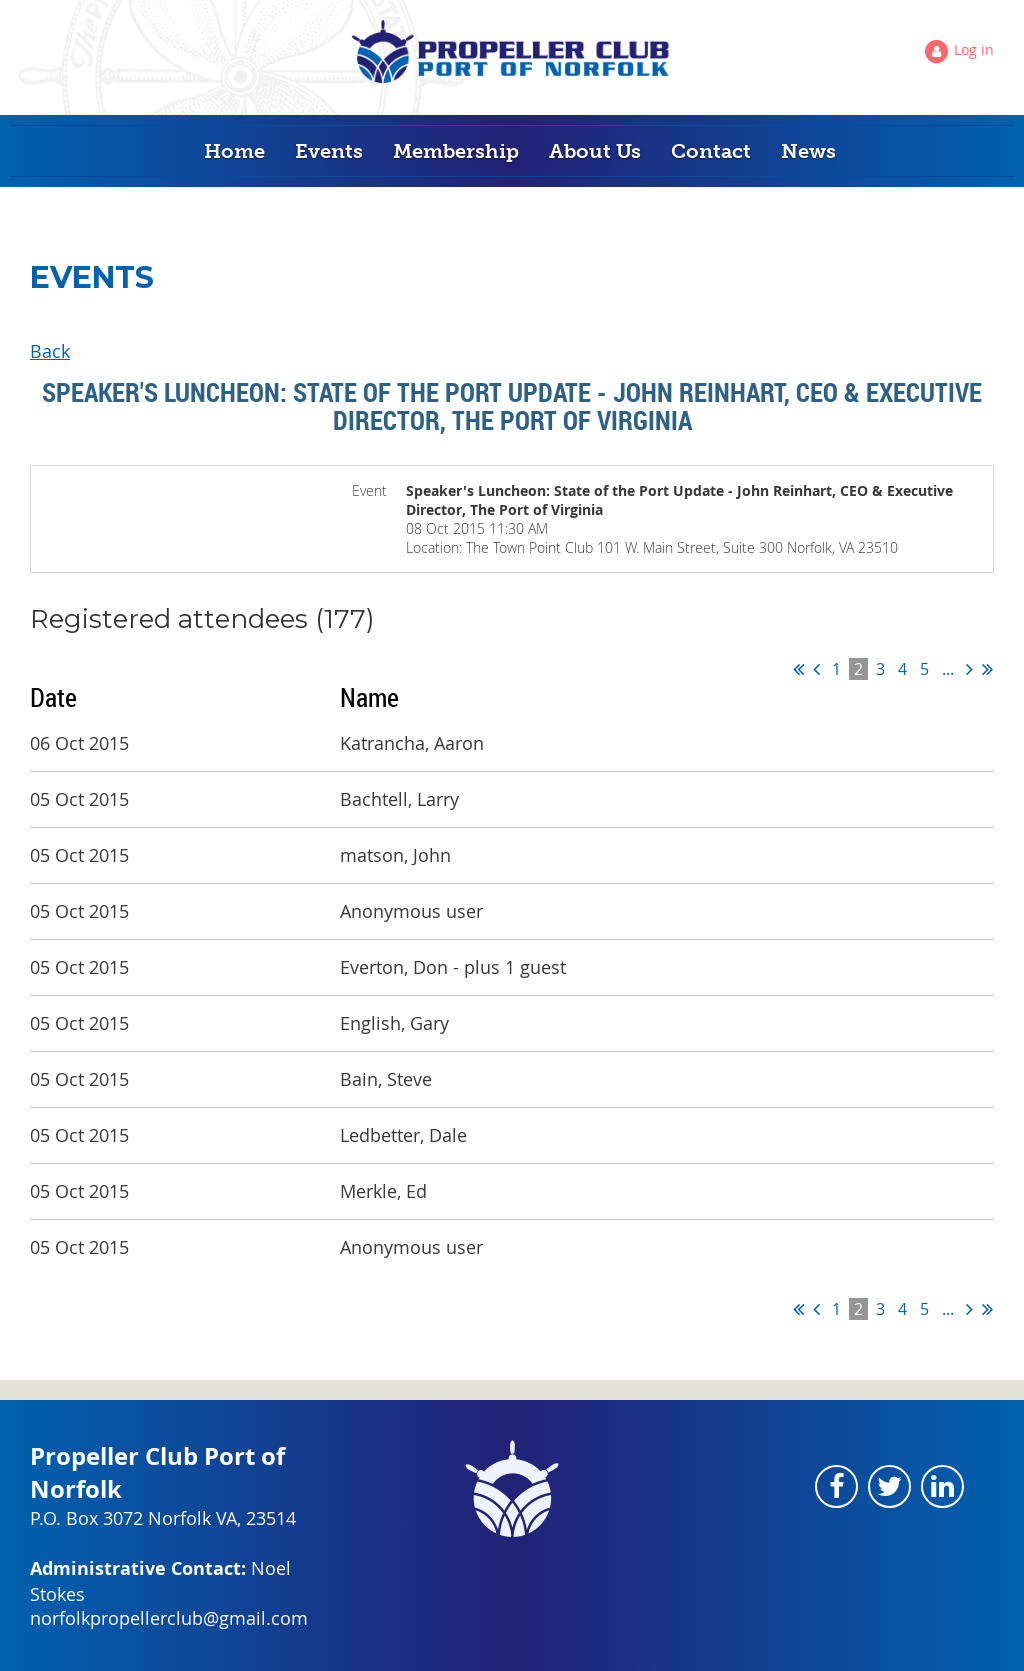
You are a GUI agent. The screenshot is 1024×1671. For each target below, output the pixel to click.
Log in (974, 49)
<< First (798, 669)
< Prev (816, 669)
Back (50, 351)
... (948, 669)
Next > (969, 669)
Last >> (987, 669)
